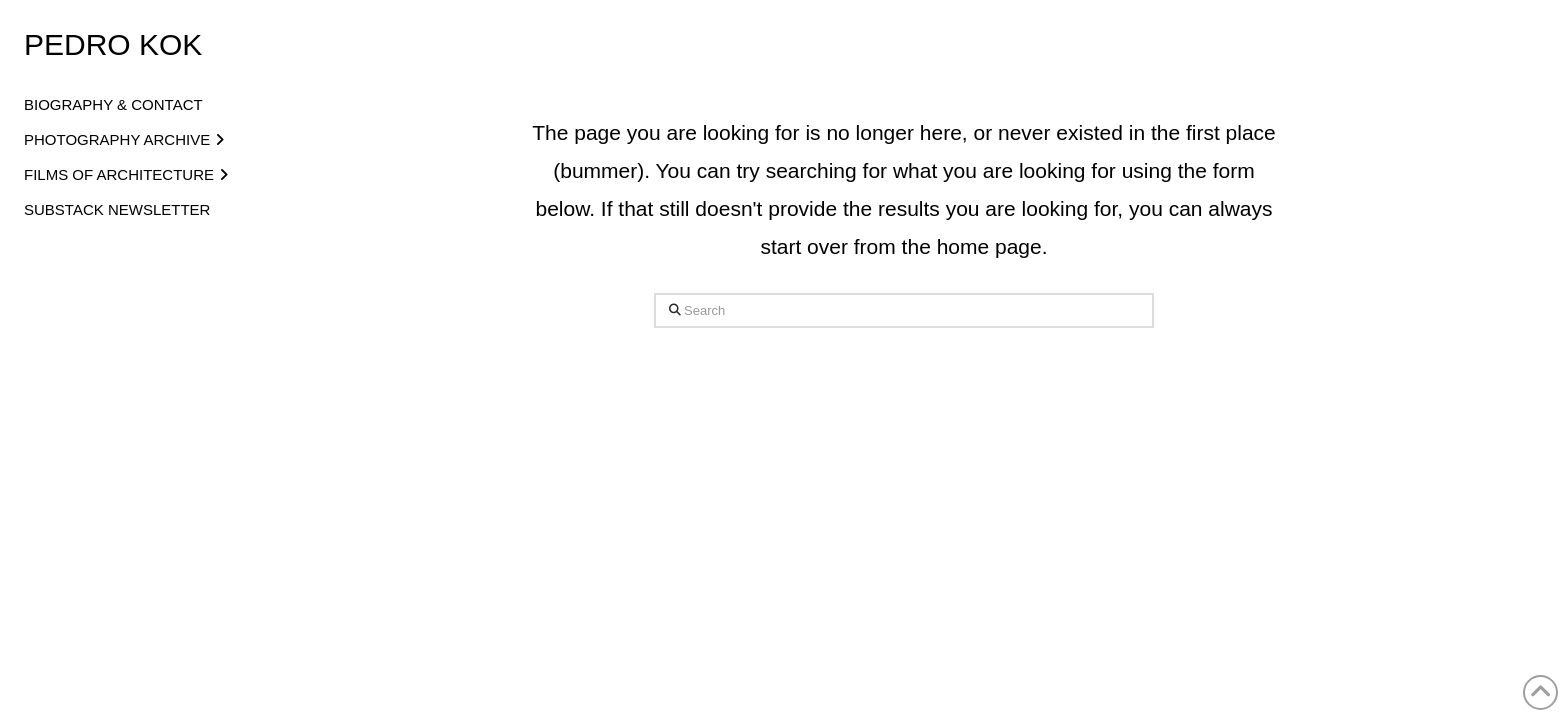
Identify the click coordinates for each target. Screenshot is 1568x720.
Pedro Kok (113, 45)
